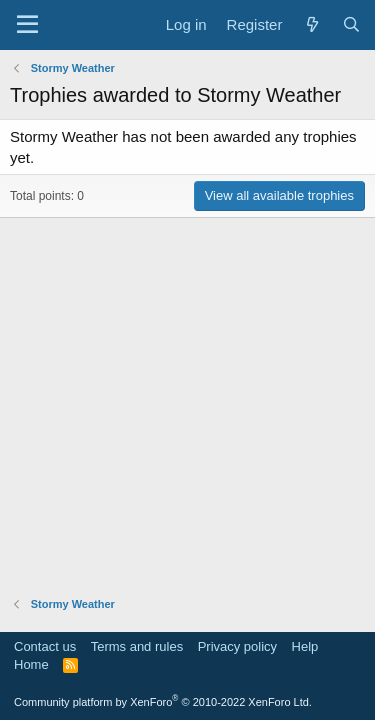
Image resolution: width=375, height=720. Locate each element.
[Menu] (27, 25)
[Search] (351, 24)
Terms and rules (137, 646)
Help (305, 646)
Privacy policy (237, 646)
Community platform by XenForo (163, 702)
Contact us (45, 646)
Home (31, 664)
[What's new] (311, 24)
